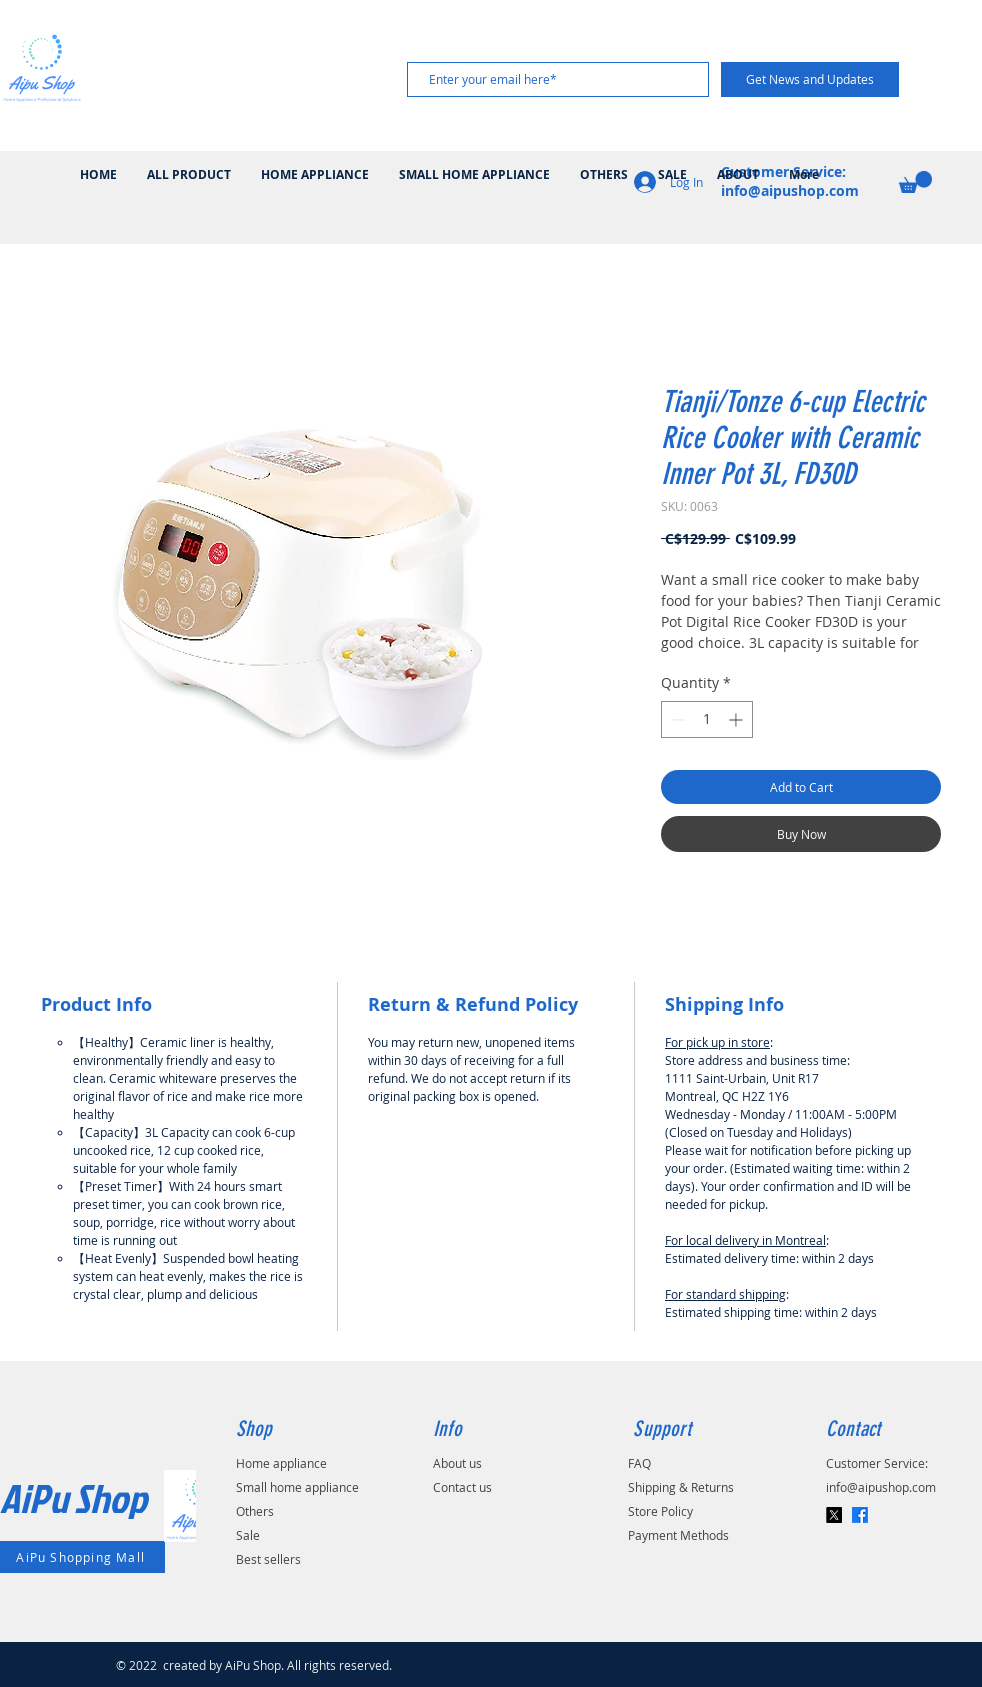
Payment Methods (678, 1535)
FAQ (639, 1463)
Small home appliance (297, 1487)
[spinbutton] (707, 719)
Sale (248, 1535)
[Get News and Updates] (810, 79)
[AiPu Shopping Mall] (82, 1557)
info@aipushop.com (881, 1487)
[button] (915, 182)
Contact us (462, 1487)
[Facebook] (860, 1515)
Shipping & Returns (681, 1487)
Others (255, 1511)
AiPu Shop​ (73, 1498)
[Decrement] (676, 719)
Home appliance (281, 1463)
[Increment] (737, 719)
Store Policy (660, 1511)
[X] (834, 1515)
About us (457, 1463)
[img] (42, 100)
